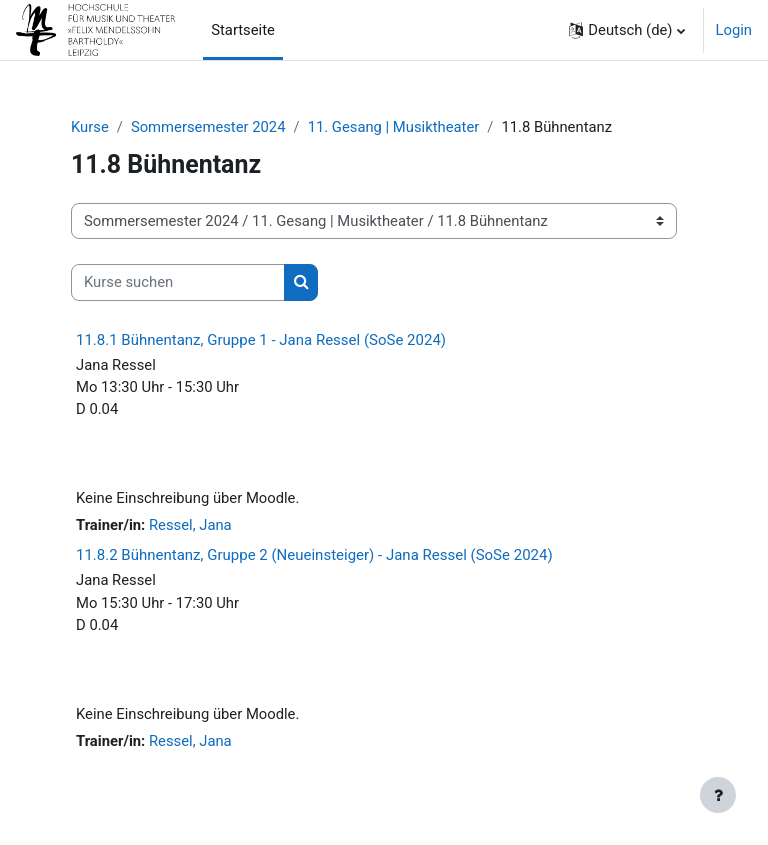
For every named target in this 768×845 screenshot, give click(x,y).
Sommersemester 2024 (208, 127)
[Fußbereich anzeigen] (718, 795)
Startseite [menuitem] (243, 30)
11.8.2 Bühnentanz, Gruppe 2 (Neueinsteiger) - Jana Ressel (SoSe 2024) (314, 555)
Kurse (90, 127)
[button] (626, 30)
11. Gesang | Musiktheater (394, 127)
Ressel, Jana (190, 525)
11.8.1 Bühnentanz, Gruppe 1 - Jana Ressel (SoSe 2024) (261, 340)
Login (734, 30)
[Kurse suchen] (178, 282)
